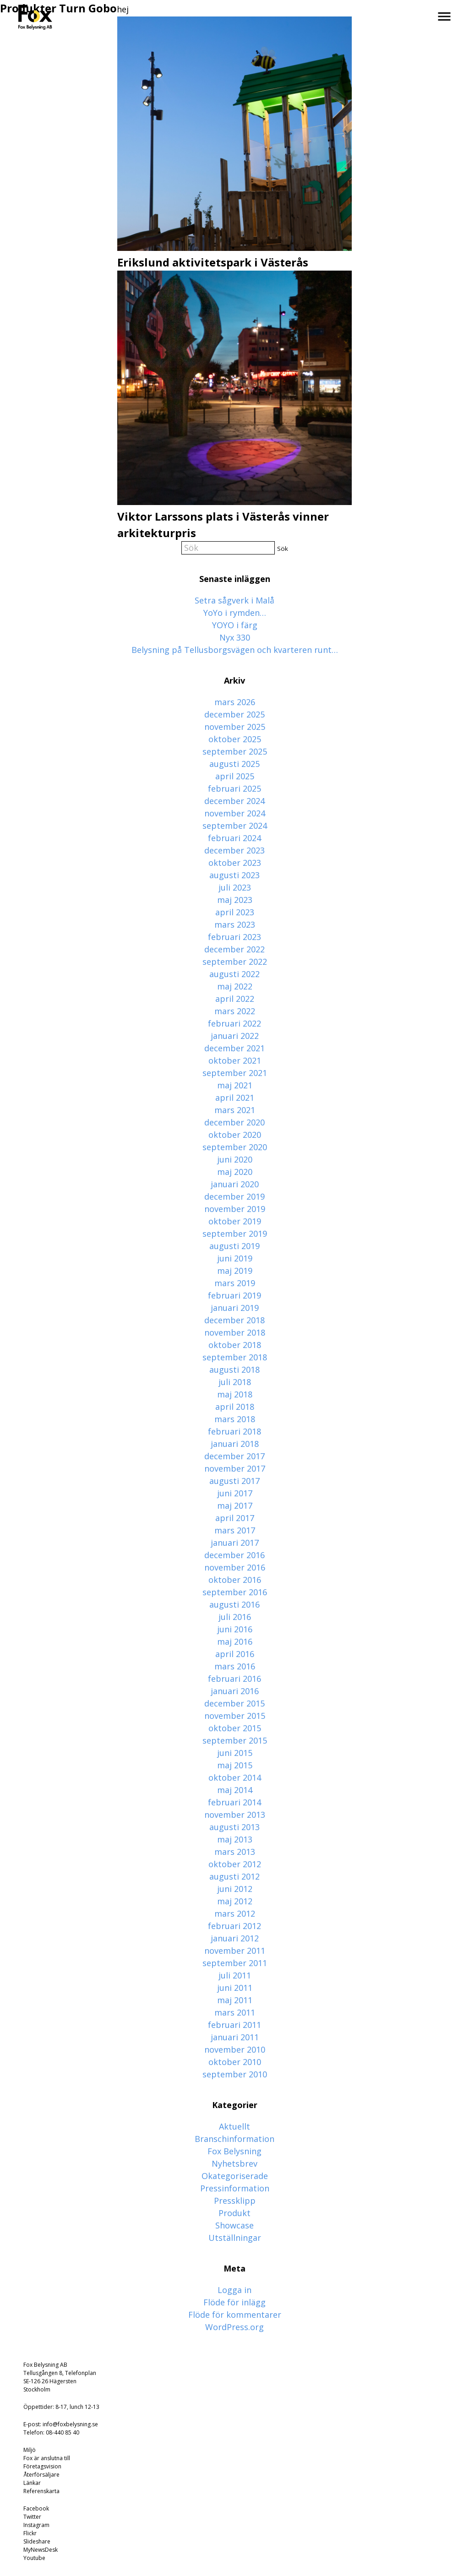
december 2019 (234, 1196)
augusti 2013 (234, 1826)
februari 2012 (234, 1925)
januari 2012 (235, 1938)
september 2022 (234, 961)
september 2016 (234, 1592)
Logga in (234, 2289)
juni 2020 (234, 1159)
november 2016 (234, 1567)
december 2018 (234, 1320)
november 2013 (234, 1814)
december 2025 (234, 714)
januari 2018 (235, 1443)
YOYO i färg (234, 625)
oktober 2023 (234, 862)
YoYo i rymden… (234, 612)
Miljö (29, 2450)
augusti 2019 (234, 1245)
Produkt (234, 2212)
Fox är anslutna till (46, 2458)
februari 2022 (234, 1023)
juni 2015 (234, 1752)
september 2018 (234, 1357)
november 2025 (234, 726)
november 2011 (234, 1950)
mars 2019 (234, 1282)
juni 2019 (234, 1258)
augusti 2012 (234, 1876)
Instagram (36, 2525)
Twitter (32, 2517)
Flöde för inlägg (234, 2302)
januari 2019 (235, 1307)
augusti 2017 (234, 1480)
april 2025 (234, 776)
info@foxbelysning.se (70, 2424)
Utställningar (234, 2237)
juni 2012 (234, 1888)
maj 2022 (234, 986)
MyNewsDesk (40, 2550)
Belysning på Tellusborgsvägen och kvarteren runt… (234, 649)
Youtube (34, 2558)
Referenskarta (41, 2491)
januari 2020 (235, 1184)
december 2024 (234, 800)
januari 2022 (235, 1035)
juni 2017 (234, 1493)
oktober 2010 (234, 2061)
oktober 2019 (234, 1221)
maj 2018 (234, 1394)
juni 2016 (234, 1629)
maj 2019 (234, 1270)
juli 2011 (234, 1975)
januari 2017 (235, 1542)
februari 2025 (234, 788)
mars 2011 (234, 2012)
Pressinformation (234, 2188)
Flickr (30, 2533)
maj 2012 (234, 1901)
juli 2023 (234, 887)
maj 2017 (234, 1505)
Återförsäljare (41, 2474)
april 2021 (234, 1097)
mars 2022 (234, 1010)
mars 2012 (234, 1913)
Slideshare (36, 2541)
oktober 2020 (234, 1134)
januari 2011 (235, 2037)
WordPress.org (234, 2326)
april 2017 (234, 1517)
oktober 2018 (234, 1344)
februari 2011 (234, 2024)
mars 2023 (234, 924)
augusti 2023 (234, 875)
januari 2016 (235, 1690)
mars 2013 (234, 1851)
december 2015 (234, 1703)
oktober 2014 (234, 1777)
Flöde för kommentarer (234, 2314)
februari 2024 (234, 837)
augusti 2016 (234, 1604)
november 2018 (234, 1332)
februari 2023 (234, 936)
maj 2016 (234, 1641)
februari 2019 (234, 1295)
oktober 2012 (234, 1864)
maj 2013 (234, 1839)
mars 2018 (234, 1418)
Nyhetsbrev (234, 2163)
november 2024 (234, 813)
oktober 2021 (234, 1060)
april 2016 (234, 1653)
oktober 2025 (234, 739)
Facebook (36, 2508)
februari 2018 (234, 1431)
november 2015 (234, 1715)
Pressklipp (235, 2200)
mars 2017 (234, 1530)
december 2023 (234, 850)
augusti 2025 (234, 763)
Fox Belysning (234, 2151)
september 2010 (234, 2074)
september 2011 (234, 1962)
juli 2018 (234, 1381)
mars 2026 (234, 701)
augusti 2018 (234, 1369)
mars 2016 (234, 1666)
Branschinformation (234, 2138)
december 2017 (234, 1456)
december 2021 (234, 1048)
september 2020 (234, 1146)
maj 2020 (234, 1171)
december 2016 (234, 1554)
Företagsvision (42, 2466)
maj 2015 (234, 1765)
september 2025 (234, 751)
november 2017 (234, 1468)
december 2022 (234, 949)
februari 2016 (234, 1678)
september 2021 (234, 1072)
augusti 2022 (234, 973)
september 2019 (234, 1233)
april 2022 (234, 998)
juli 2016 (234, 1616)
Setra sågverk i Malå (234, 600)
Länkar (32, 2483)
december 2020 (234, 1122)
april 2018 (234, 1406)
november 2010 (234, 2049)
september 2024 (234, 825)
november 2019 (234, 1208)
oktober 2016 (234, 1579)
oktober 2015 (234, 1728)
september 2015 (234, 1740)
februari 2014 (234, 1802)
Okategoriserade (235, 2175)
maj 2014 (234, 1789)
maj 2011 (234, 1999)
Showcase (234, 2225)
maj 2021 (234, 1085)
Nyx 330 (234, 637)
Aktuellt (234, 2126)
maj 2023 (234, 899)
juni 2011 (234, 1987)
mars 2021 (234, 1109)
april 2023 (234, 912)
